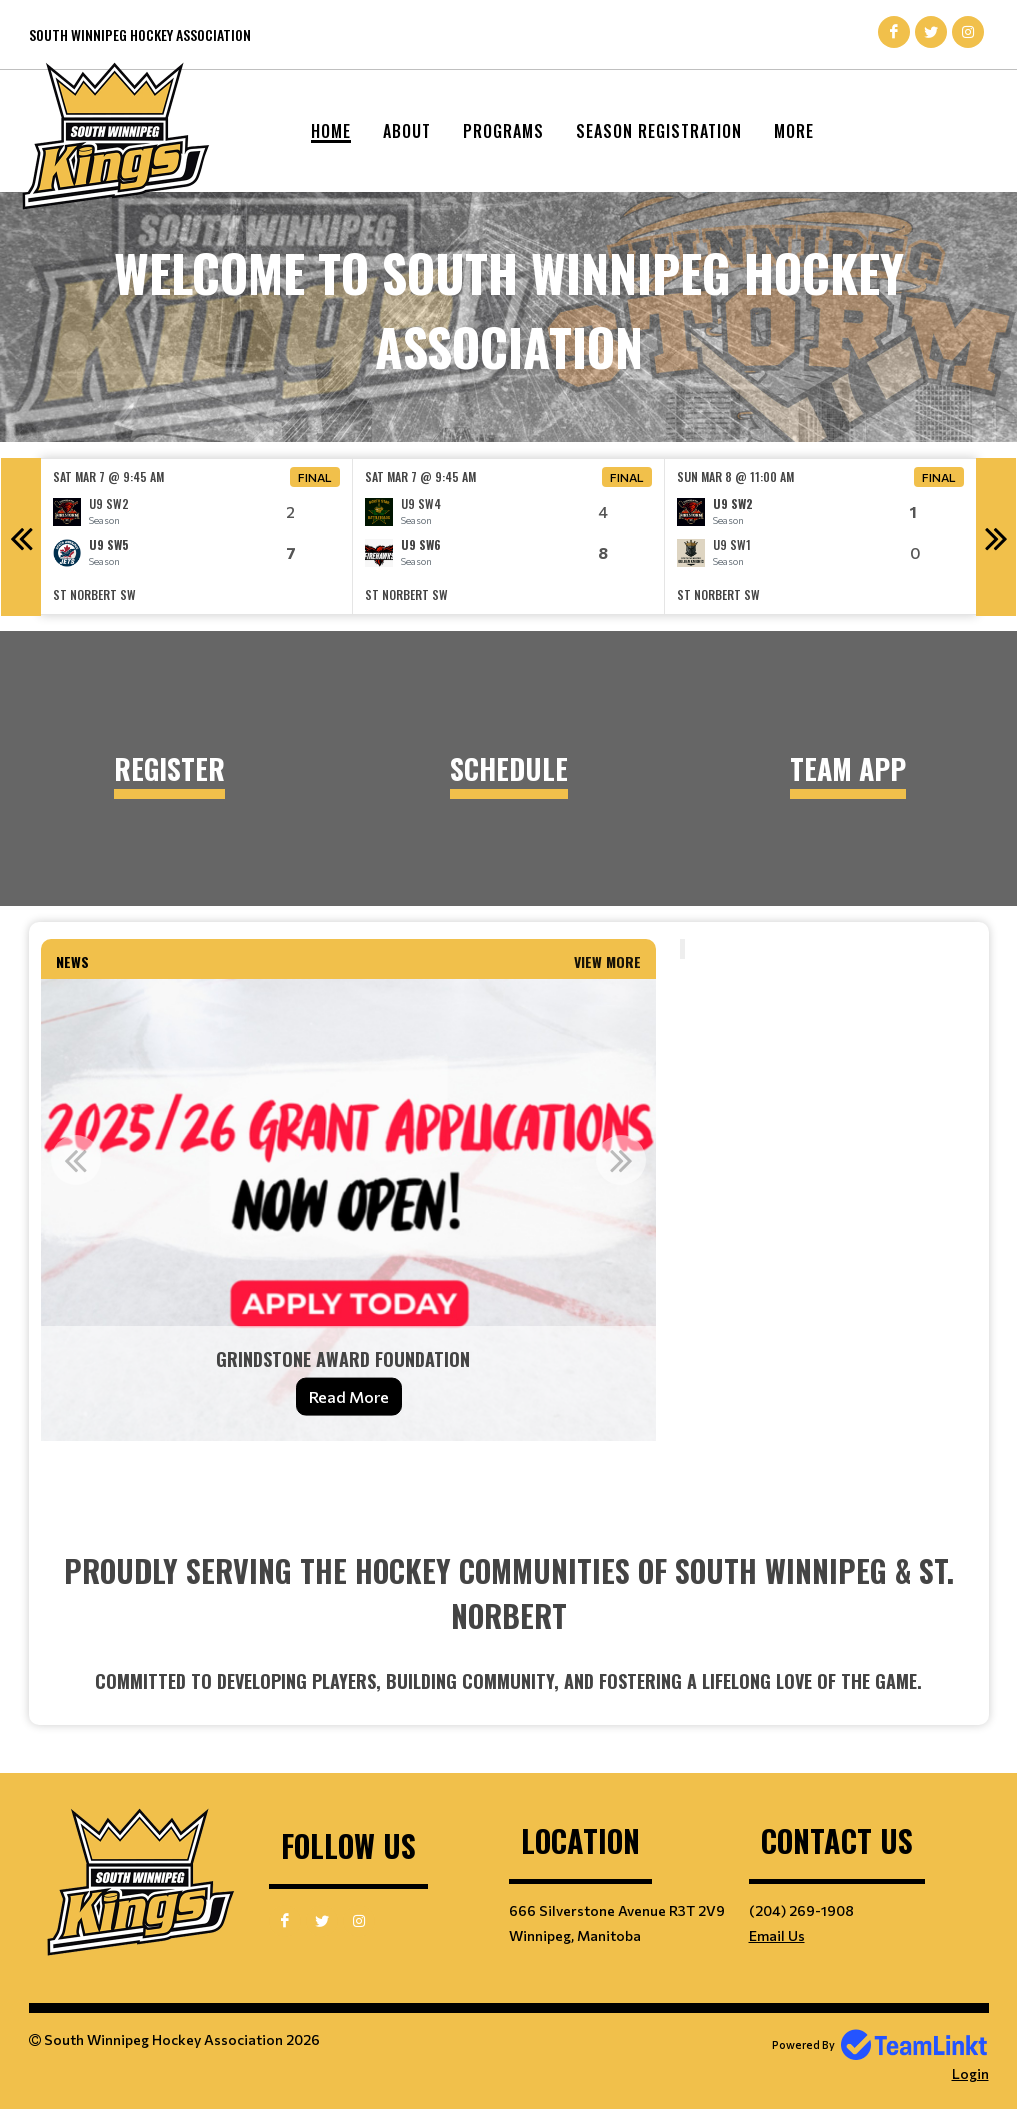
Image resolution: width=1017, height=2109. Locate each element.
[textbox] (349, 1479)
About (407, 131)
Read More (349, 1396)
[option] (197, 536)
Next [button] (996, 537)
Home (331, 131)
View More (607, 961)
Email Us (777, 1935)
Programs (503, 131)
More (794, 131)
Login (970, 2073)
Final (315, 477)
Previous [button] (21, 537)
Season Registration (659, 131)
